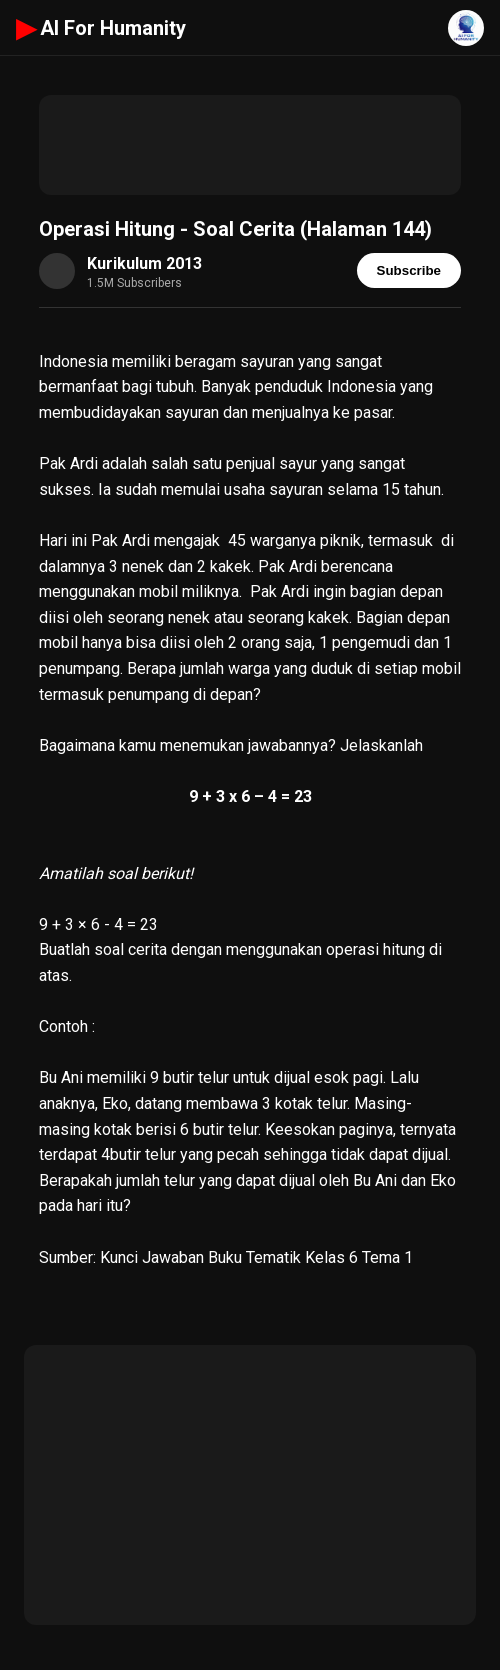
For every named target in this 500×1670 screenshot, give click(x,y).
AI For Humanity (101, 28)
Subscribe (409, 270)
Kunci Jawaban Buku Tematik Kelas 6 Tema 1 (256, 1257)
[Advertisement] (250, 145)
